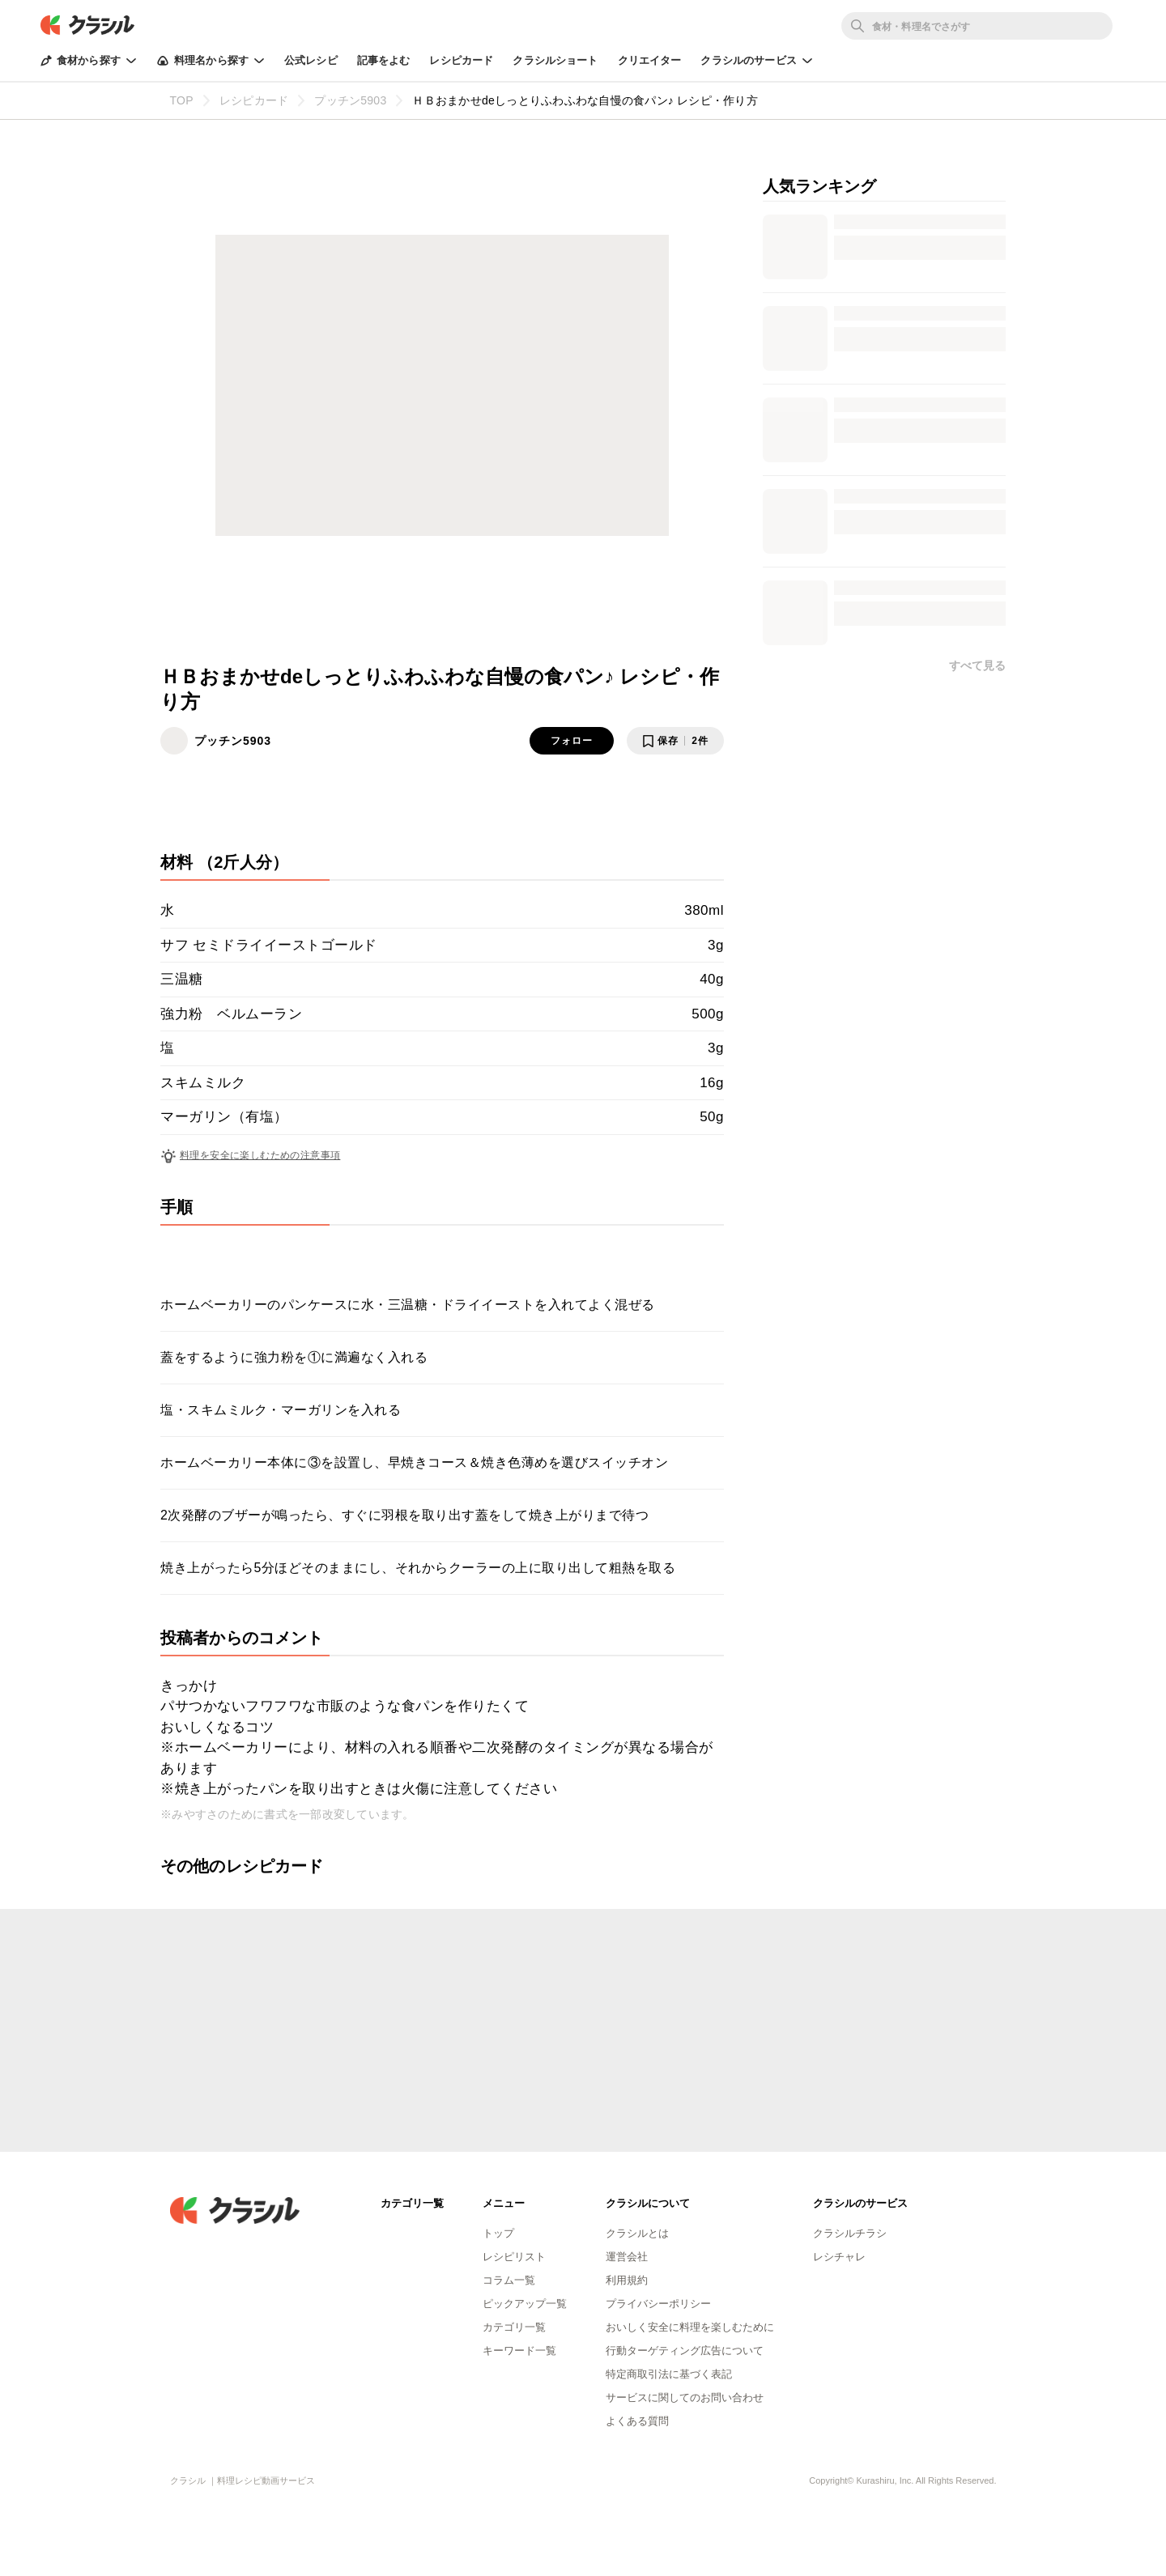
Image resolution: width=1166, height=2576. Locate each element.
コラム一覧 (509, 2280)
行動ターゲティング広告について (685, 2350)
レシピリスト (514, 2257)
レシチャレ (839, 2257)
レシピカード (461, 60)
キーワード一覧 (519, 2350)
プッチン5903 (232, 740)
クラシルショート (555, 60)
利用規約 (627, 2280)
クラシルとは (637, 2233)
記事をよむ (384, 60)
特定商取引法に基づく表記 (669, 2374)
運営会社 (627, 2257)
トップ (498, 2233)
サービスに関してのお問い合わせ (685, 2397)
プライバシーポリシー (658, 2304)
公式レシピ (311, 60)
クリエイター (650, 60)
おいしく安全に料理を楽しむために (690, 2327)
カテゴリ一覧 (514, 2327)
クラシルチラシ (850, 2233)
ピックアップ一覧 (525, 2304)
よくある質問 (637, 2421)
